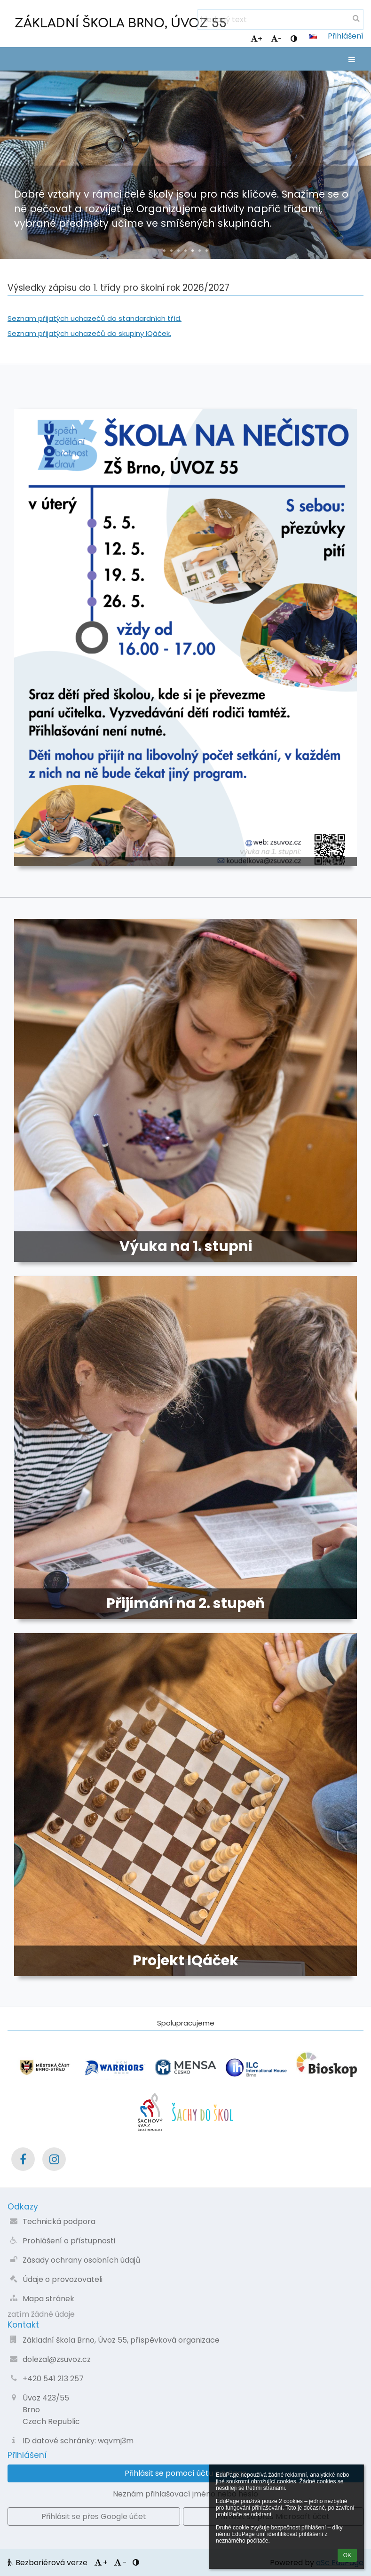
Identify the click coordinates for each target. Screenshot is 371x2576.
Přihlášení (345, 36)
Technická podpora (59, 2221)
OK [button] (347, 2555)
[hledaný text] (280, 19)
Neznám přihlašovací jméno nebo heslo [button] (185, 2493)
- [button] (276, 38)
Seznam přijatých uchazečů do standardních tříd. (95, 318)
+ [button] (256, 38)
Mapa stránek (48, 2298)
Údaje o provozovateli (63, 2279)
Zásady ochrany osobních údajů (81, 2260)
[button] (313, 36)
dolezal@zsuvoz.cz (57, 2359)
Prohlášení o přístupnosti (69, 2240)
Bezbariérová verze (48, 2562)
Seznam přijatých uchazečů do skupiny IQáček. (89, 333)
